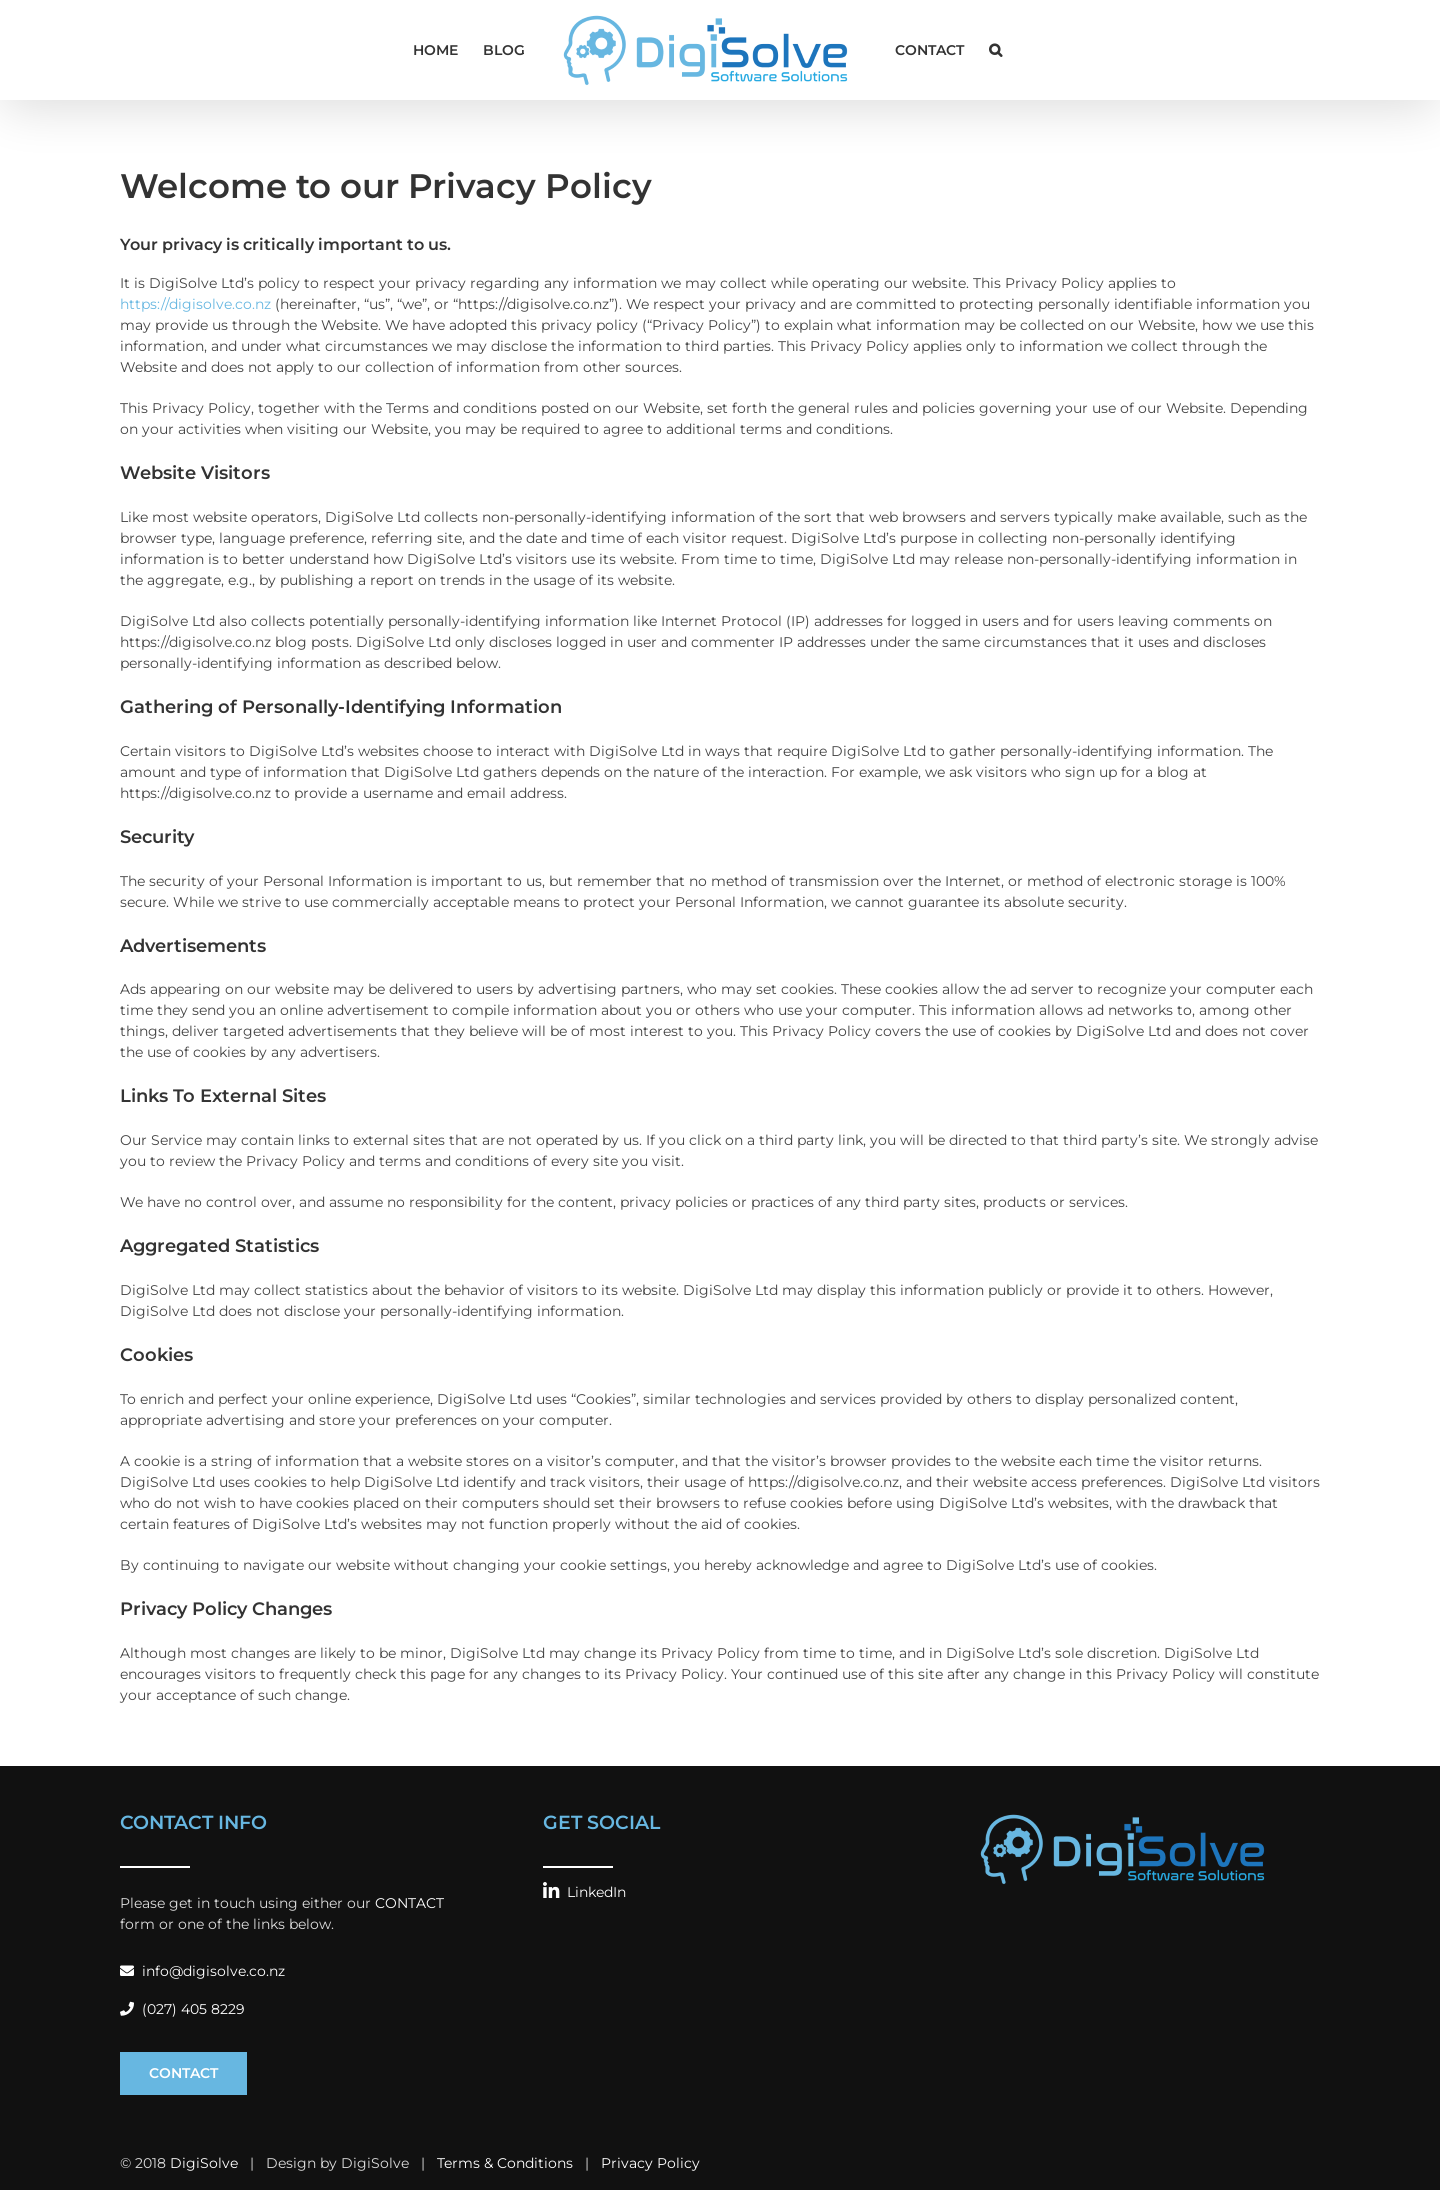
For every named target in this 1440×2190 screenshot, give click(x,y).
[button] (995, 50)
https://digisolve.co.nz (195, 304)
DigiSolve (204, 2163)
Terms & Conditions (505, 2163)
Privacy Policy (650, 2163)
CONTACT (409, 1903)
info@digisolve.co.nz (202, 1971)
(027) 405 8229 (182, 2009)
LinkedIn (584, 1892)
